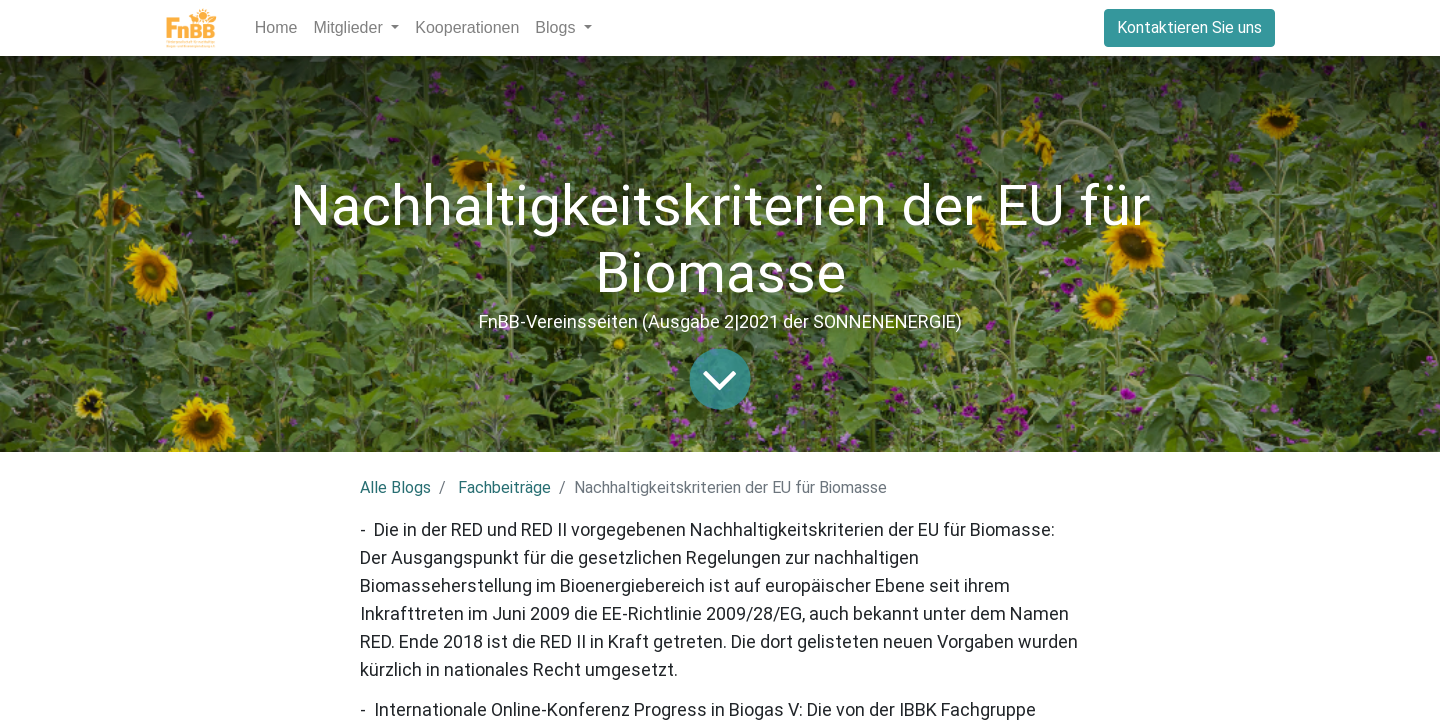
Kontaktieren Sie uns (1189, 27)
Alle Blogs (395, 487)
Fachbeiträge (504, 487)
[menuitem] (276, 28)
